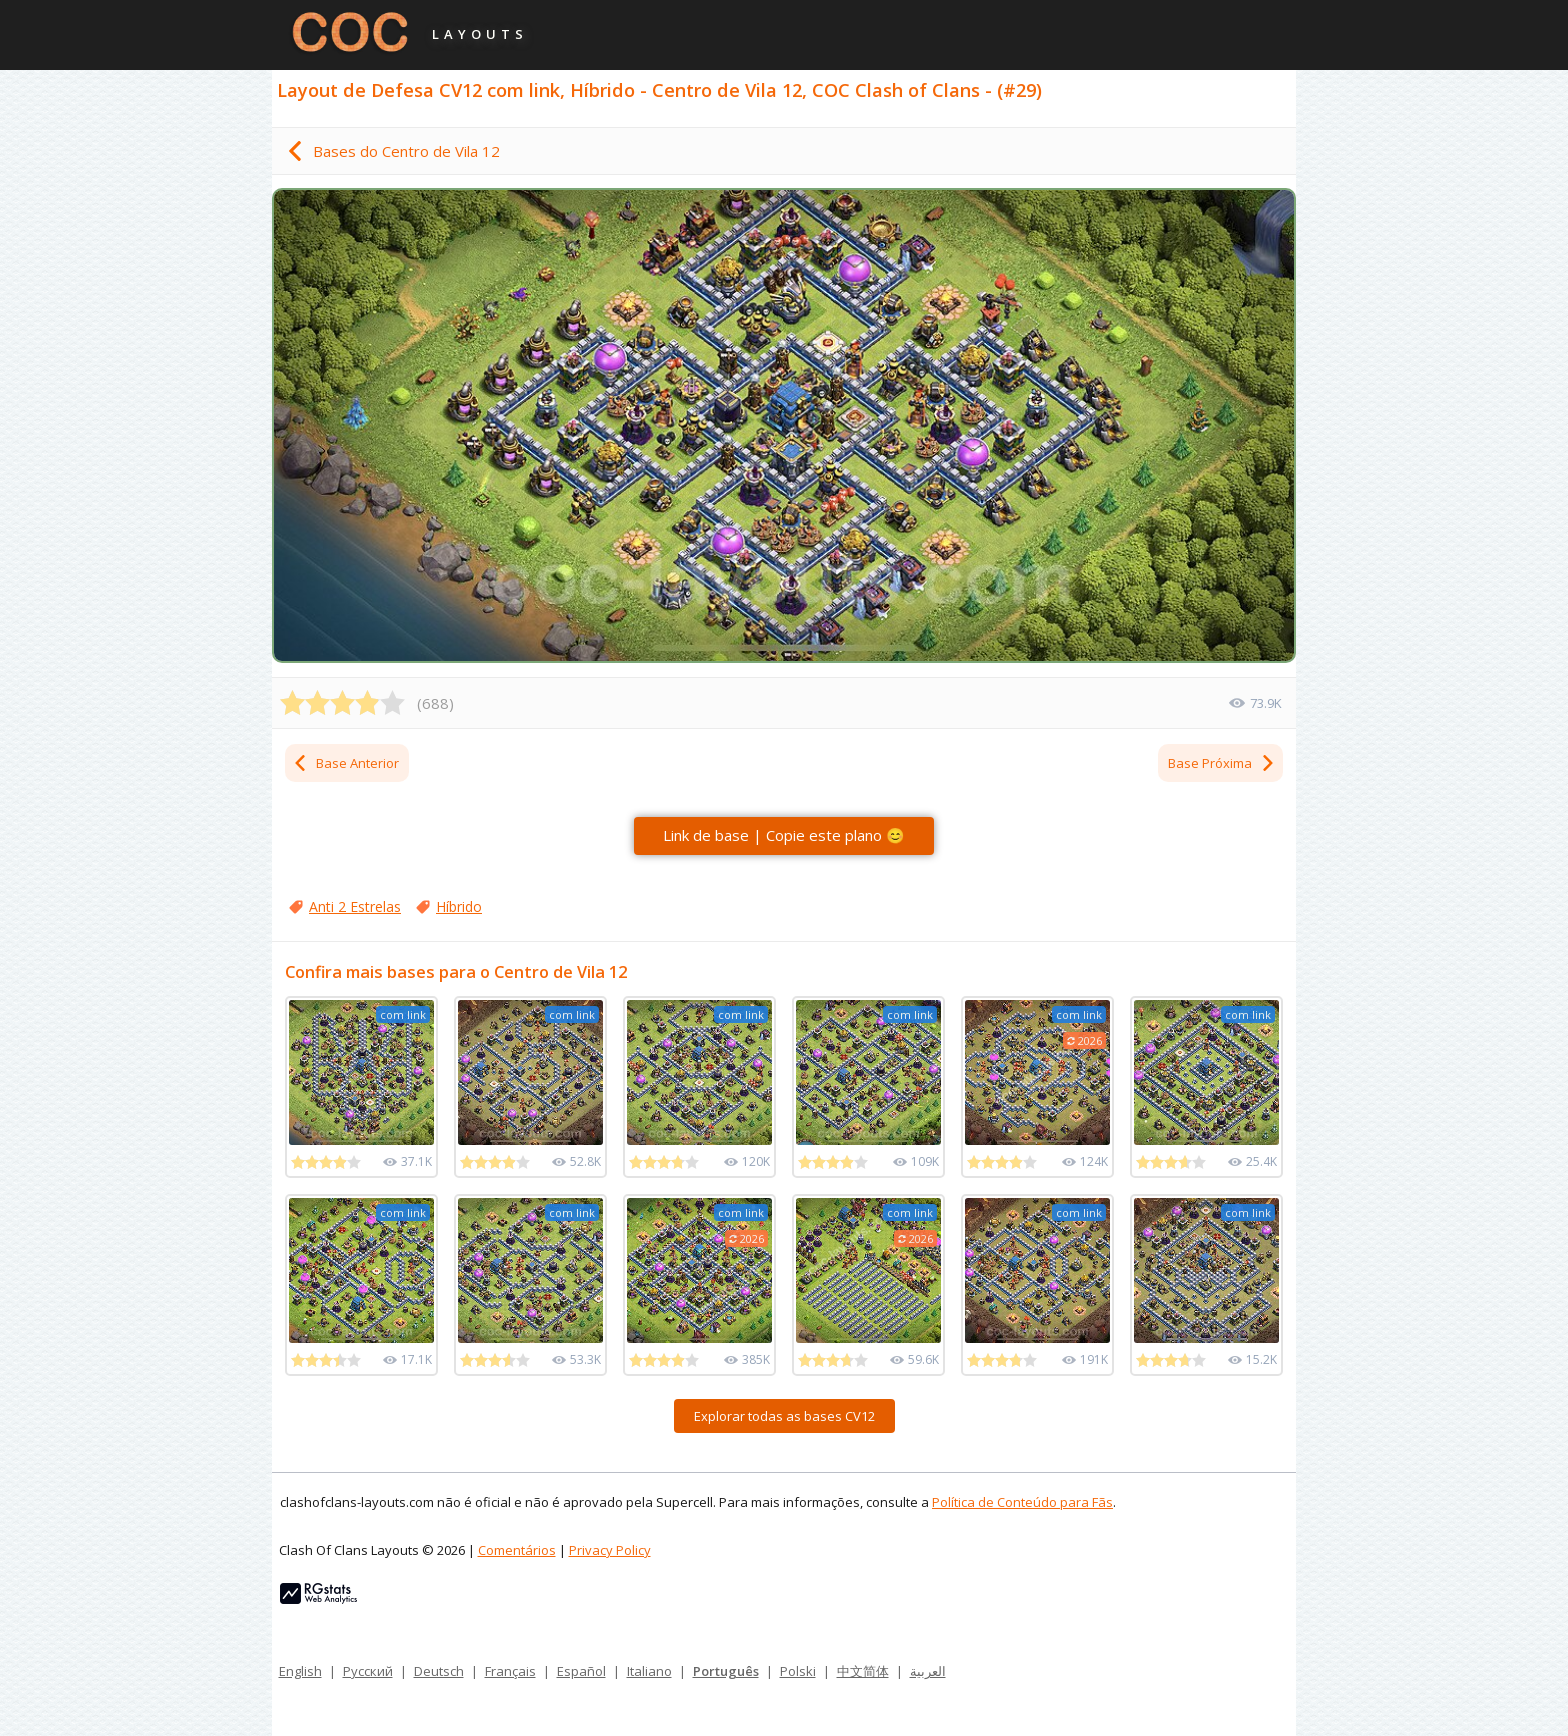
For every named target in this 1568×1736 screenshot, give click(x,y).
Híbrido (459, 906)
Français (510, 1671)
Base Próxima (1222, 763)
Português (726, 1671)
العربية (928, 1671)
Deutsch (439, 1671)
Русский (368, 1671)
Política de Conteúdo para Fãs (1022, 1502)
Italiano (649, 1671)
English (300, 1671)
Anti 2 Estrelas (355, 906)
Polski (798, 1671)
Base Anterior (345, 763)
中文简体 (863, 1671)
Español (581, 1671)
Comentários (517, 1550)
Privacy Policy (610, 1550)
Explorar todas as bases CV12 (784, 1416)
